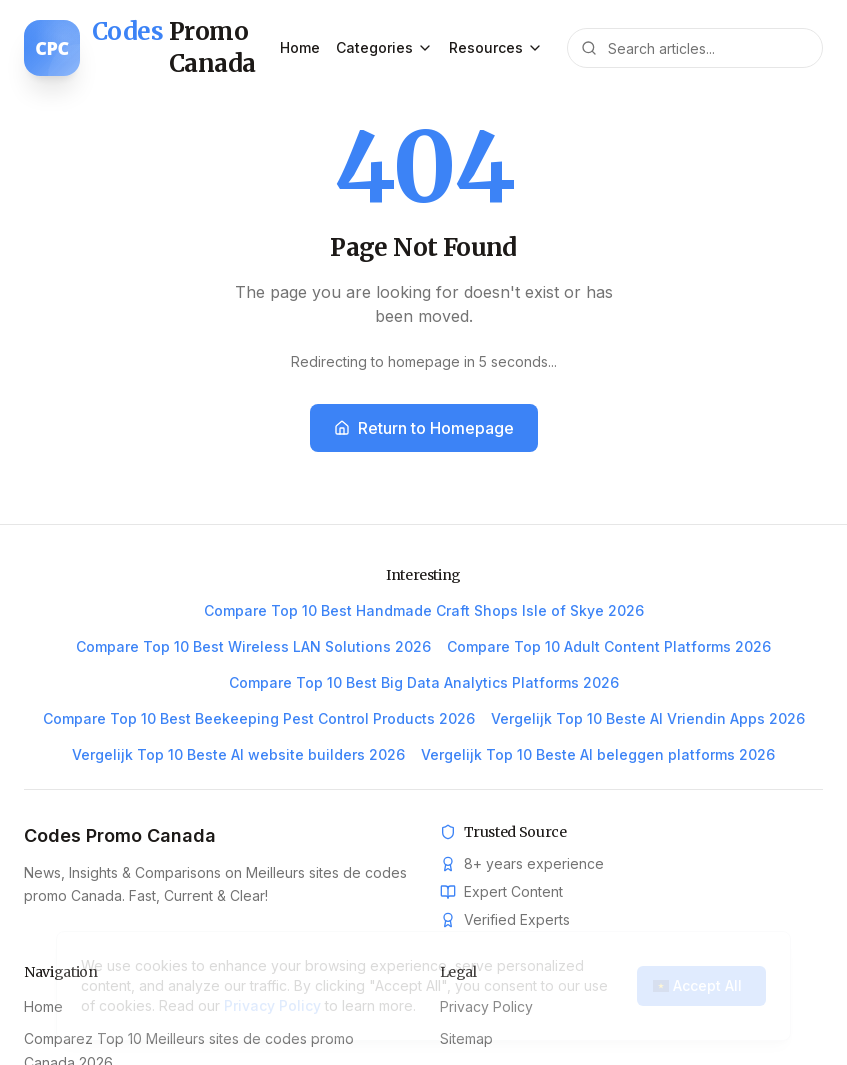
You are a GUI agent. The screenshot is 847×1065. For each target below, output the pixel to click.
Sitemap (466, 1038)
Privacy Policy (486, 1006)
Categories (384, 47)
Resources (496, 47)
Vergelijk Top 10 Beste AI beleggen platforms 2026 (598, 754)
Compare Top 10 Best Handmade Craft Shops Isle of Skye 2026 (424, 610)
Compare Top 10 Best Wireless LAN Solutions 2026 (253, 646)
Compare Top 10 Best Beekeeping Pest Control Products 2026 (259, 718)
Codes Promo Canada (120, 835)
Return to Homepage (424, 428)
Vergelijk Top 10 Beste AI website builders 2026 (238, 754)
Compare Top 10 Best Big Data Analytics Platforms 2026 (424, 682)
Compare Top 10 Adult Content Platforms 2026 (609, 646)
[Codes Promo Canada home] (152, 48)
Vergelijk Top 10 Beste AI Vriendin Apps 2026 (648, 718)
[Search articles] (695, 48)
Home (300, 47)
